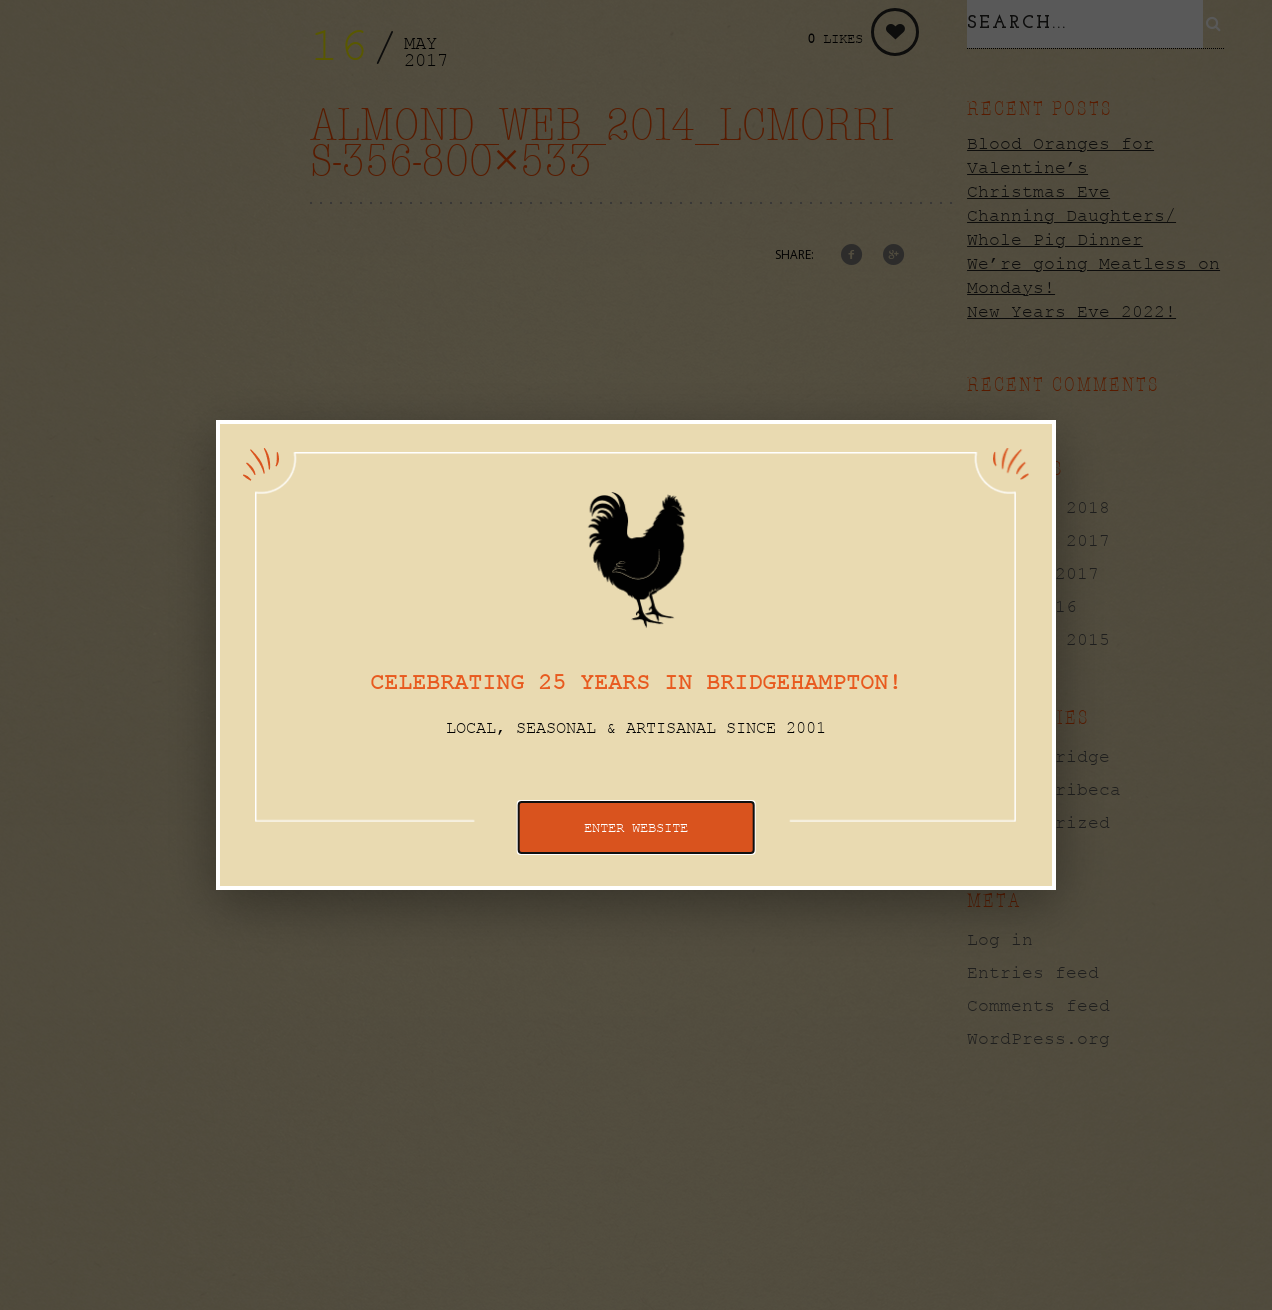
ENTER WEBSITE (636, 827)
